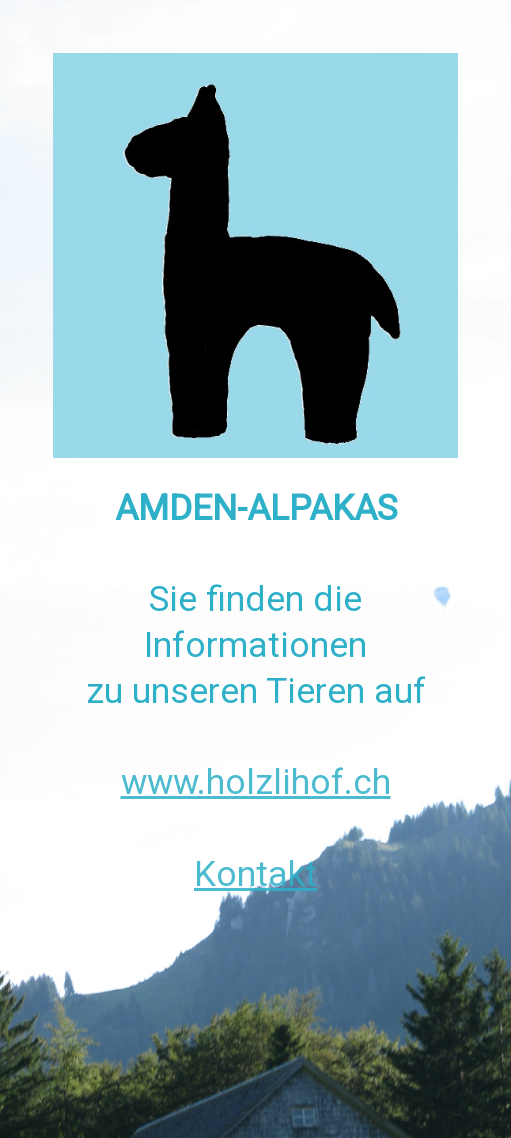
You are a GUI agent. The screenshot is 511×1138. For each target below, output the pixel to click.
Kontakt (255, 874)
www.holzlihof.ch (256, 782)
